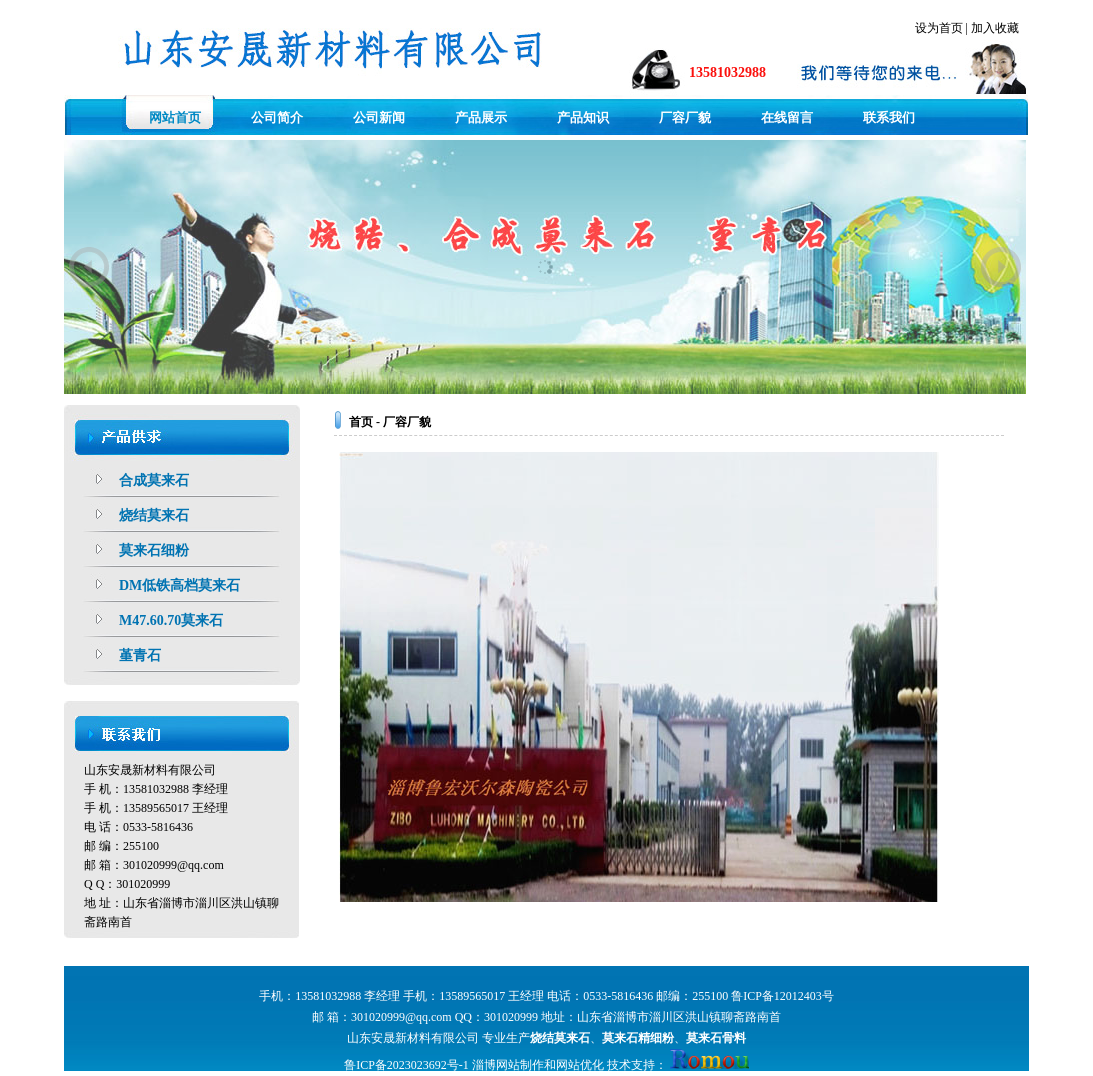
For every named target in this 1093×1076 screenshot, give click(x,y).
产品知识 (583, 117)
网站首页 (175, 117)
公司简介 (277, 117)
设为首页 (939, 28)
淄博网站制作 (508, 1065)
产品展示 (481, 117)
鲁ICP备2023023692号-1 (406, 1065)
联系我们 (889, 117)
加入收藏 (995, 28)
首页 (361, 422)
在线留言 (787, 117)
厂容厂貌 (685, 117)
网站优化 (580, 1065)
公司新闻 (379, 117)
